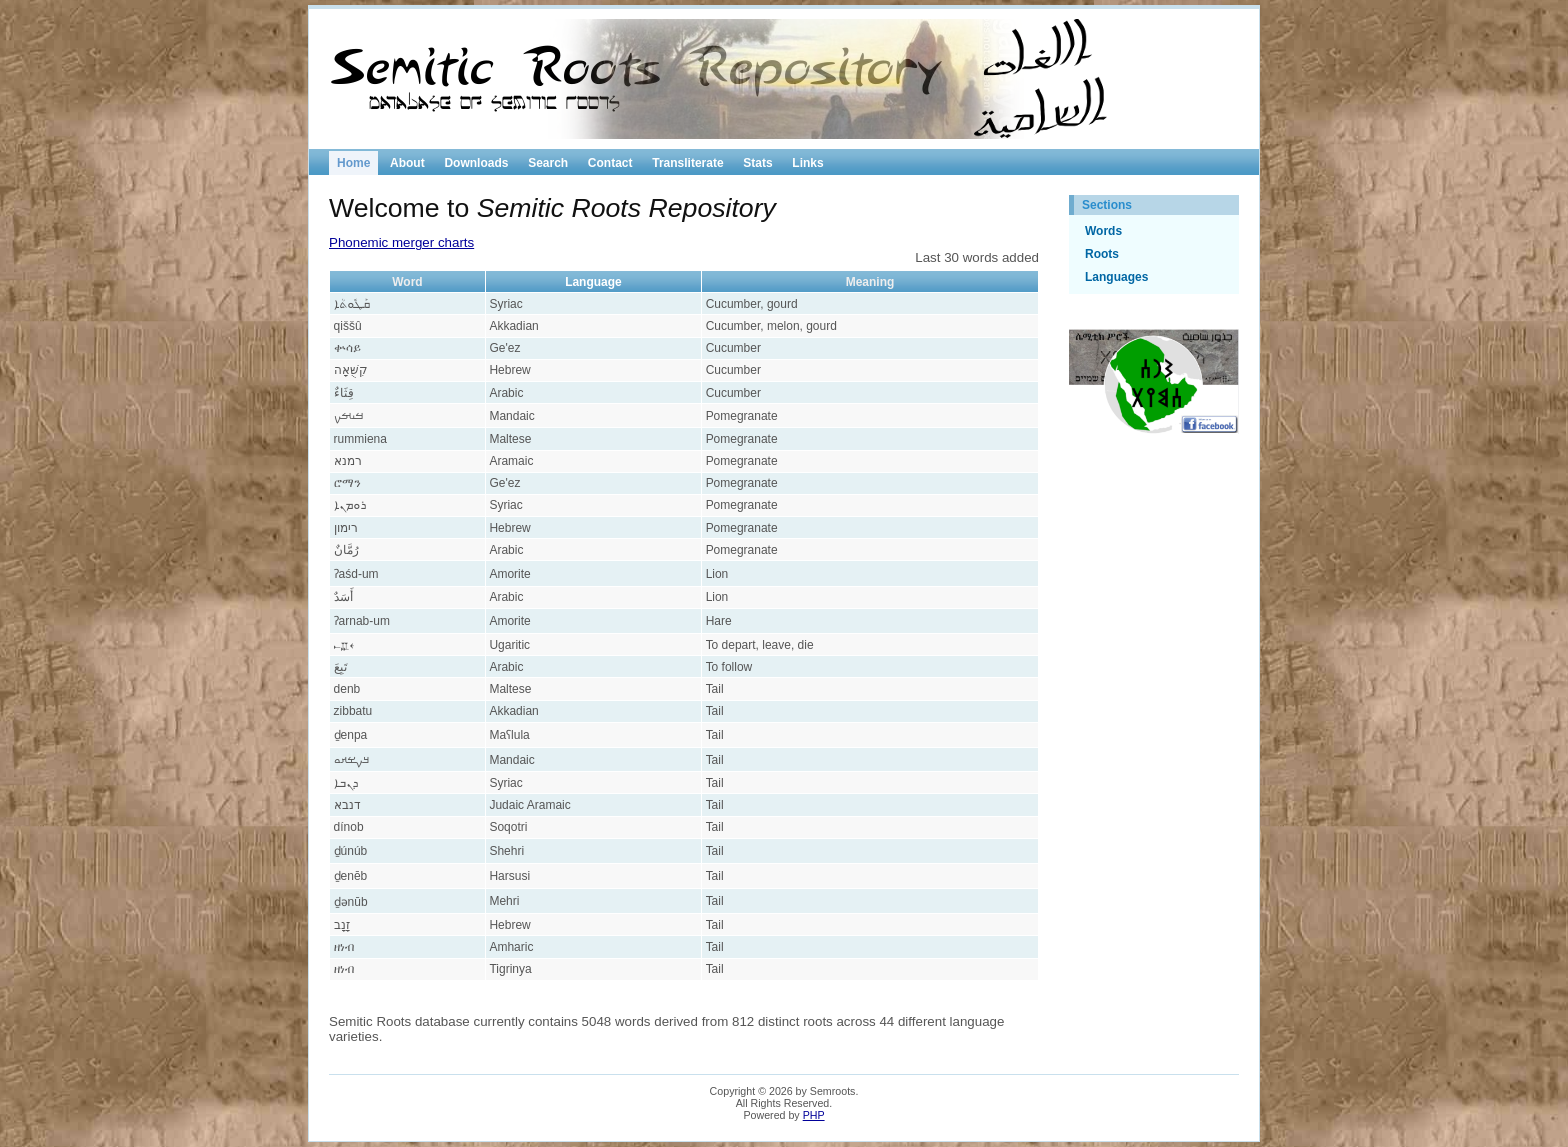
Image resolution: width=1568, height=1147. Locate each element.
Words (1103, 231)
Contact (610, 163)
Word (407, 282)
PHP (814, 1115)
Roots (1102, 254)
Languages (1116, 277)
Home (353, 163)
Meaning (870, 282)
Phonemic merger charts (401, 242)
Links (807, 163)
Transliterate (687, 163)
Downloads (476, 163)
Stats (757, 163)
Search (548, 163)
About (407, 163)
